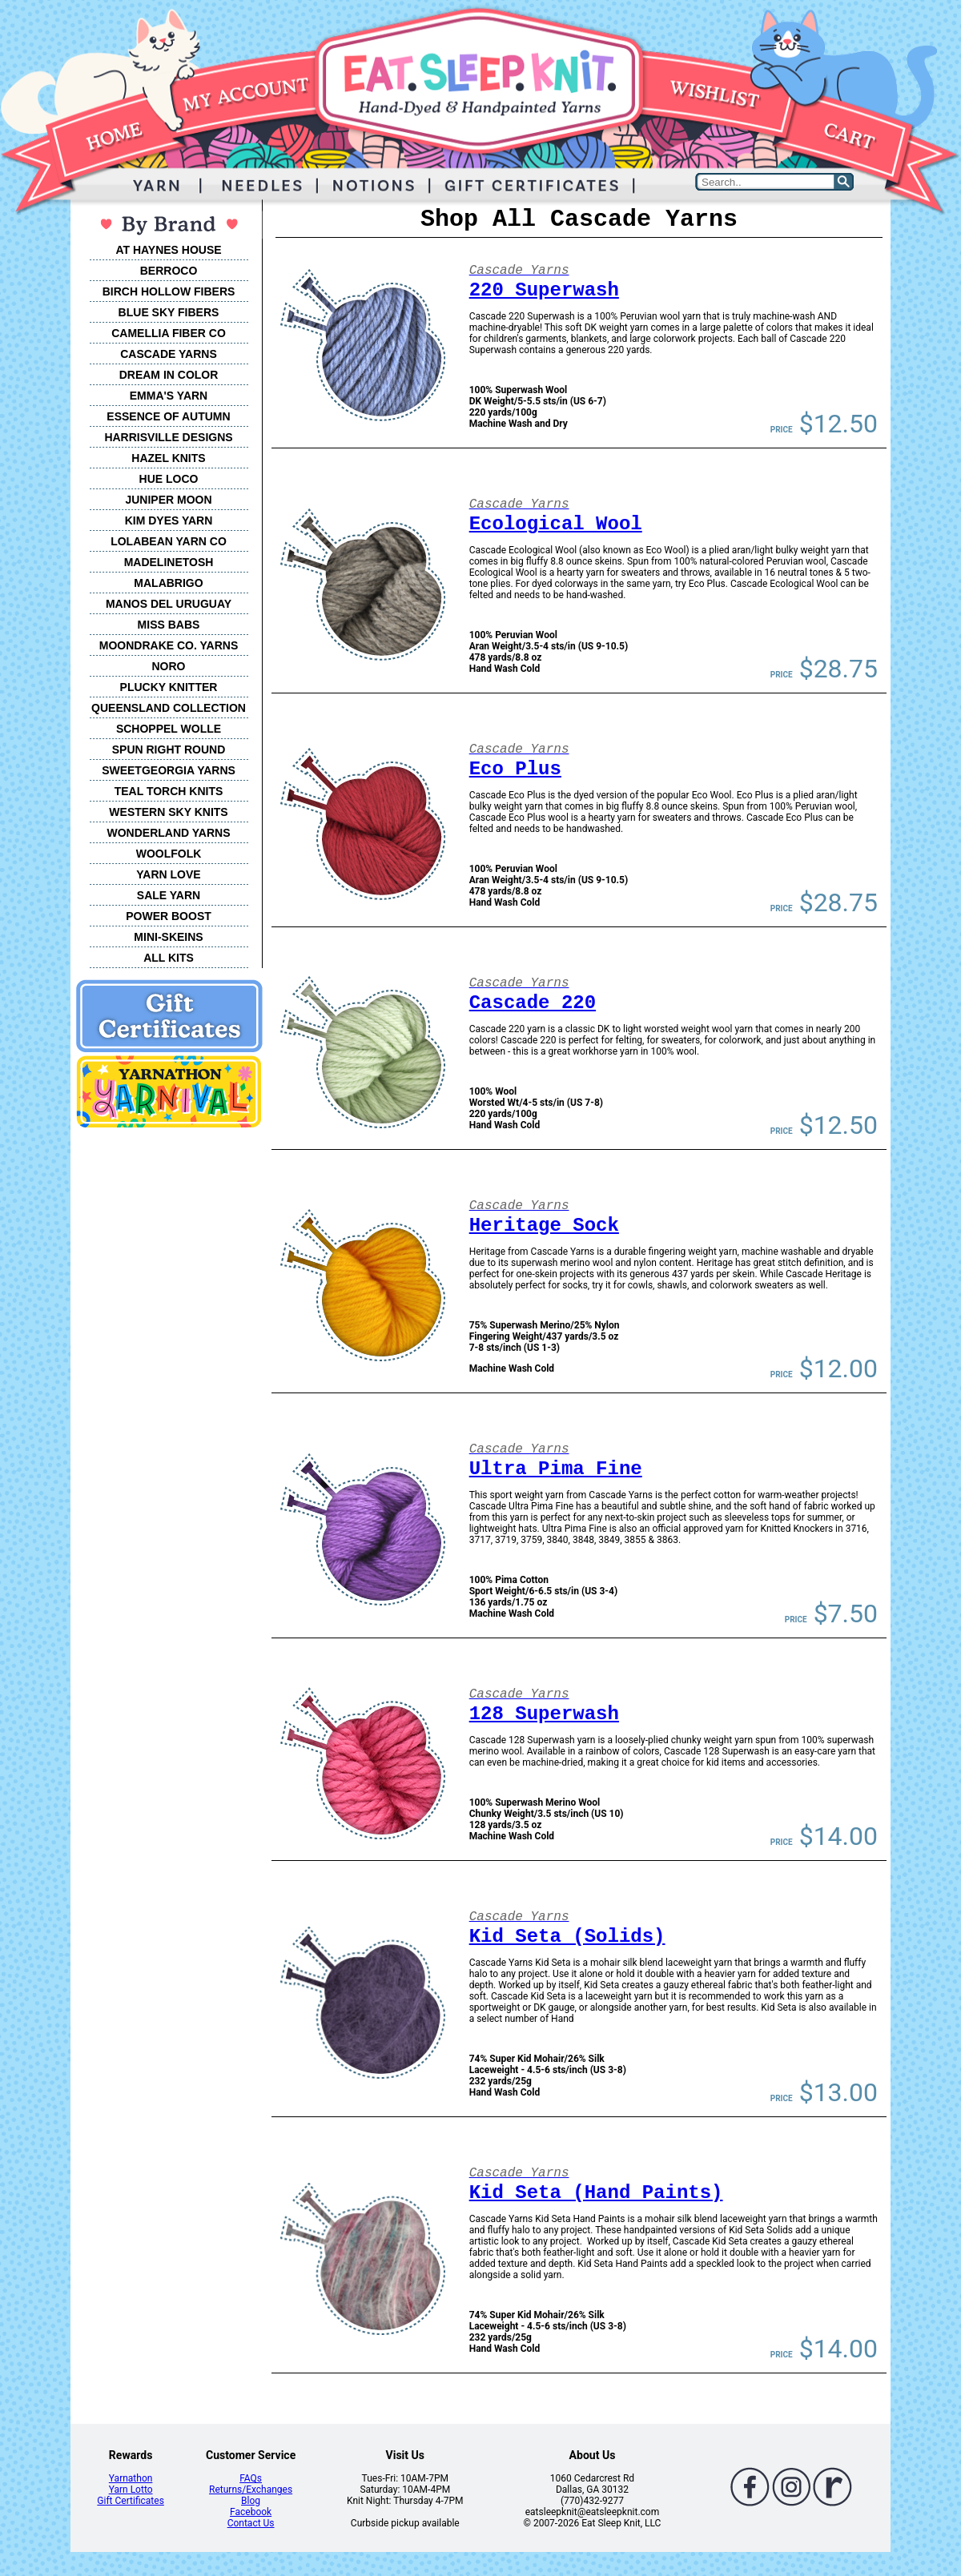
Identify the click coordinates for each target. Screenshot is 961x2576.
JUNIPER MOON (168, 499)
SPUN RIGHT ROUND (169, 749)
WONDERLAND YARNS (168, 832)
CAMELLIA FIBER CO (168, 333)
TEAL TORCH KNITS (169, 791)
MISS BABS (169, 624)
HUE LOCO (169, 478)
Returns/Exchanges (250, 2489)
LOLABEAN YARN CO (169, 541)
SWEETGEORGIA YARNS (168, 770)
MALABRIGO (168, 583)
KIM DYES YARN (169, 520)
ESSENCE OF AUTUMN (168, 416)
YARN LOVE (168, 874)
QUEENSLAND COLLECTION (168, 707)
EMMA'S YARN (168, 395)
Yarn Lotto (131, 2489)
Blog (250, 2500)
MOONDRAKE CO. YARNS (168, 645)
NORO (169, 666)
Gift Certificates (130, 2500)
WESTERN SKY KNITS (168, 812)
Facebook (250, 2512)
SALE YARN (168, 895)
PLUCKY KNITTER (169, 687)
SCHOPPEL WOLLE (168, 728)
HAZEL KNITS (168, 458)
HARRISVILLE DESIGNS (168, 437)
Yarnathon (131, 2478)
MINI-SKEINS (168, 936)
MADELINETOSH (169, 562)
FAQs (250, 2478)
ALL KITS (168, 957)
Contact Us (251, 2523)
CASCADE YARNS (168, 354)
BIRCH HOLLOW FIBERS (169, 291)
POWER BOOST (168, 916)
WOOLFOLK (169, 853)
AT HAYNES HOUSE (168, 249)
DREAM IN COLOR (169, 374)
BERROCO (169, 270)
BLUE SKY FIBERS (169, 312)
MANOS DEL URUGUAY (168, 603)
